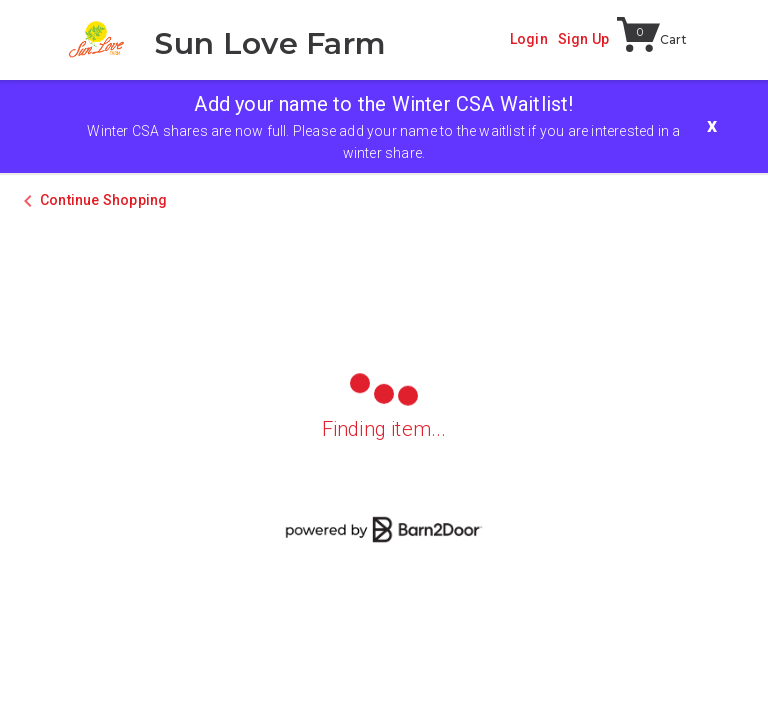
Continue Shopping (103, 200)
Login (529, 39)
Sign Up (583, 39)
